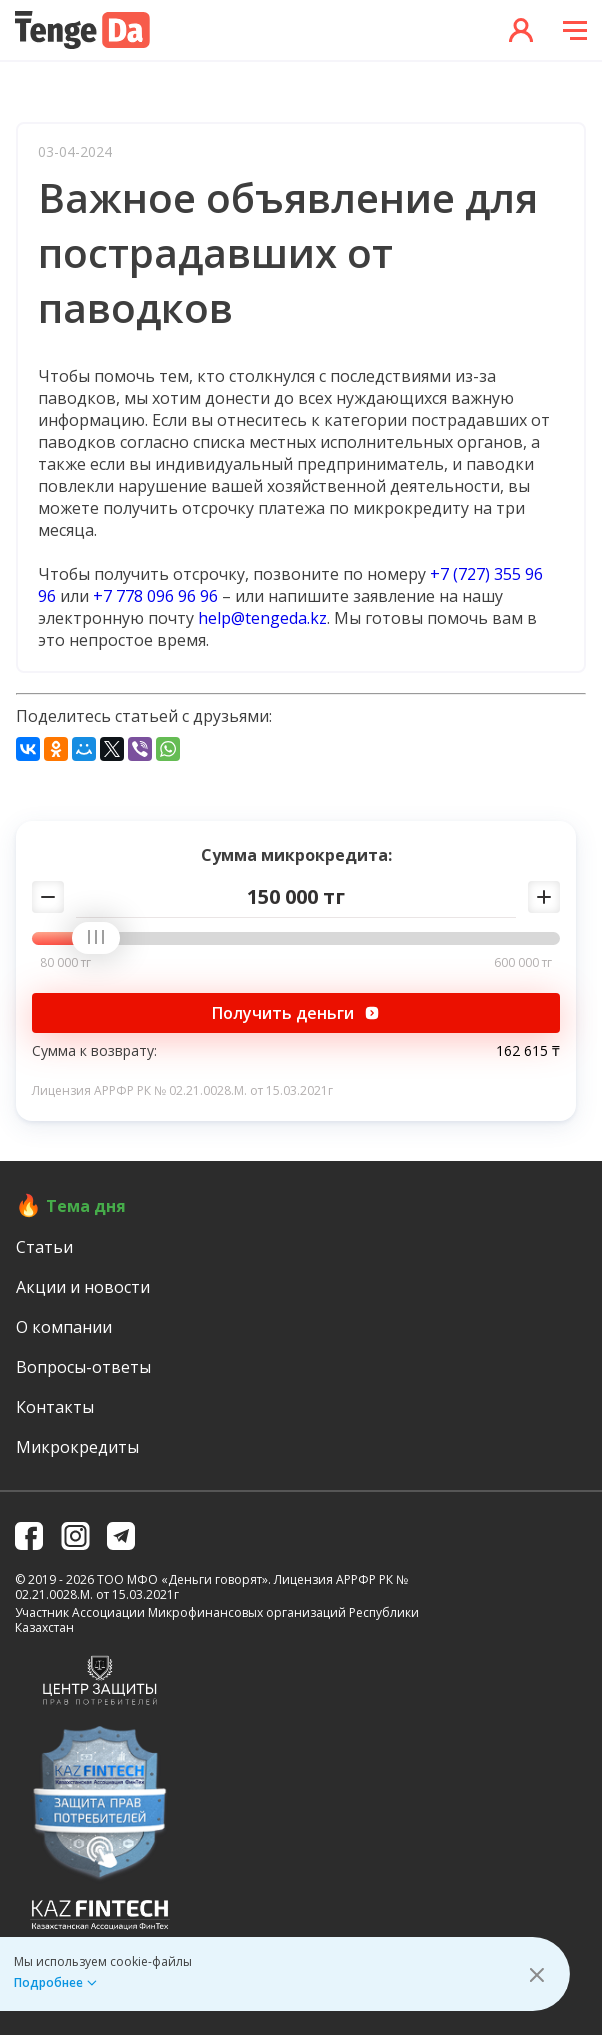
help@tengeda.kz (262, 618)
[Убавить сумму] (48, 897)
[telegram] (122, 1537)
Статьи (44, 1247)
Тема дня (86, 1206)
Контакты (55, 1407)
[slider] (103, 939)
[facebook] (30, 1537)
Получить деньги (296, 1013)
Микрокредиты (77, 1447)
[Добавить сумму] (544, 897)
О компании (64, 1327)
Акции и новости (83, 1287)
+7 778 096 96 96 (155, 596)
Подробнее (48, 1982)
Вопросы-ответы (83, 1367)
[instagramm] (76, 1537)
